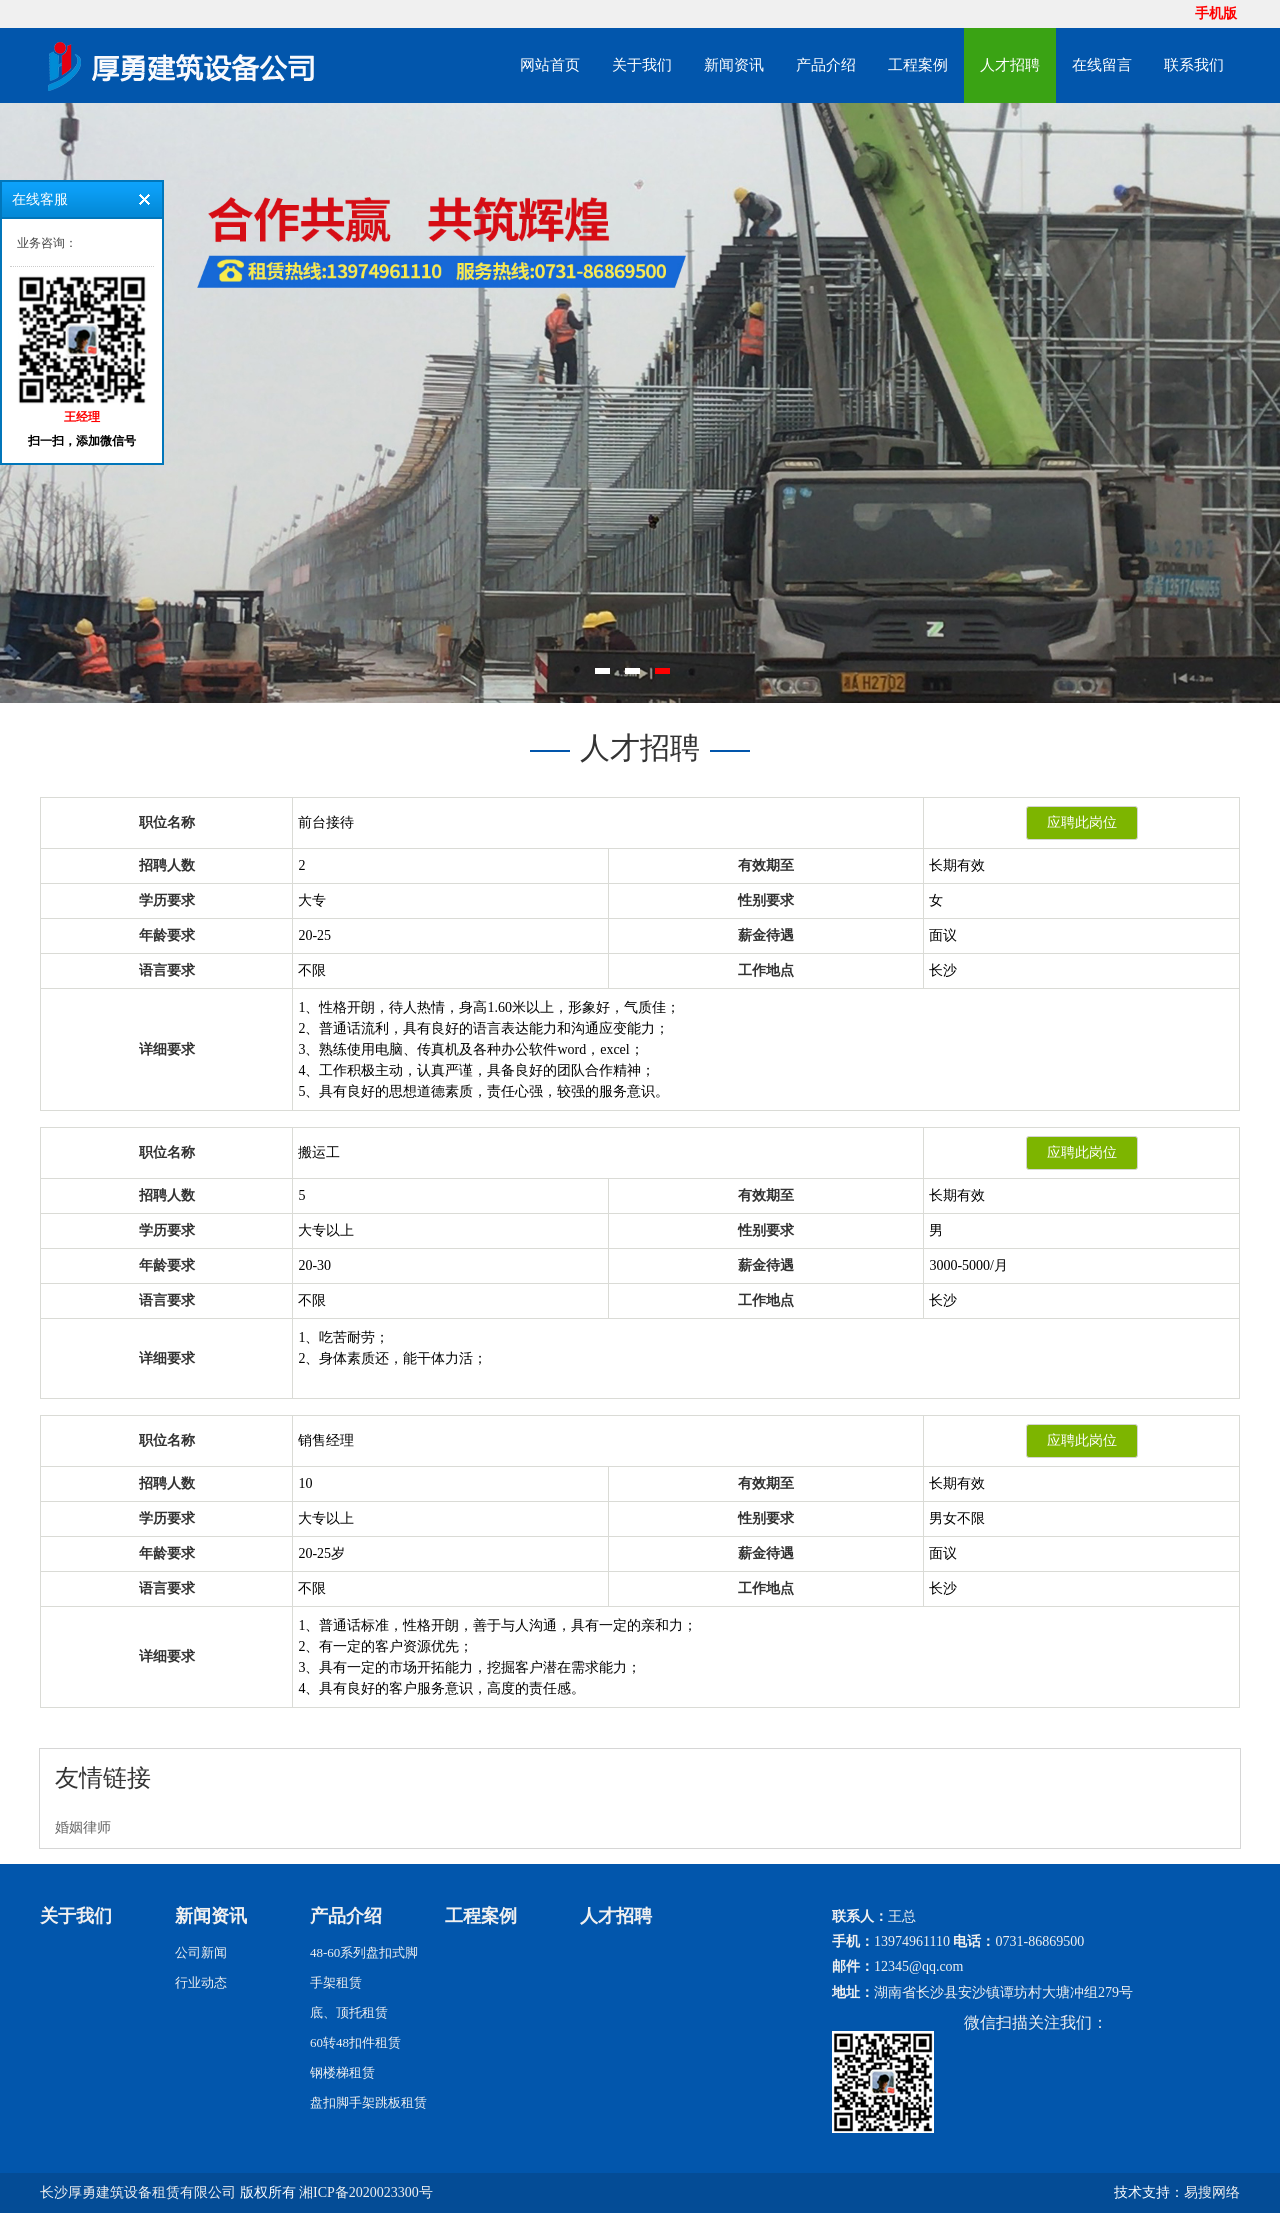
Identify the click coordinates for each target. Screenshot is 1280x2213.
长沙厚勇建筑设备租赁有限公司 (138, 2192)
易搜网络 (1212, 2192)
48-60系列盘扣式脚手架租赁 (364, 1967)
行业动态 (201, 1982)
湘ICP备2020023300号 (366, 2192)
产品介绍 (826, 65)
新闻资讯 (734, 65)
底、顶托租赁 (349, 2012)
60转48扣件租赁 (355, 2042)
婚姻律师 (83, 1827)
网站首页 (550, 65)
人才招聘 (1010, 65)
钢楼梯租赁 (342, 2072)
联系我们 (1194, 65)
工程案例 (918, 65)
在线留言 (1102, 65)
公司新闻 (201, 1952)
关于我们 (642, 65)
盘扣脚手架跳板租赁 (368, 2102)
